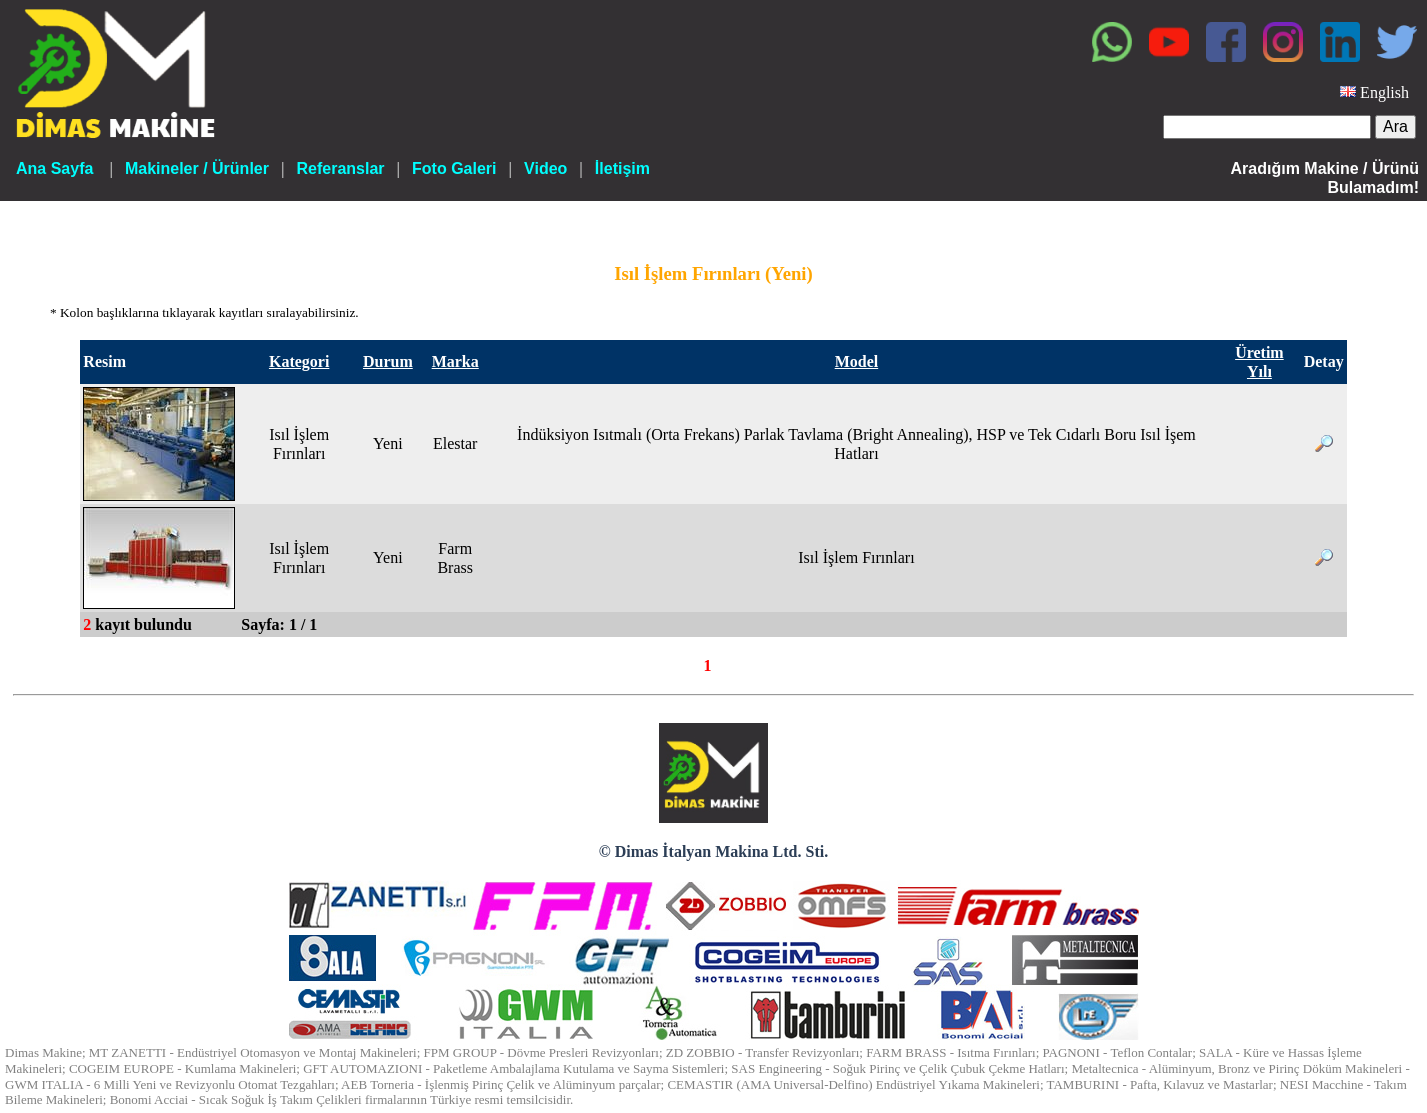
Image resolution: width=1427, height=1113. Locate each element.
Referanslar (340, 168)
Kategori (299, 361)
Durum (388, 361)
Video (545, 168)
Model (857, 361)
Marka (455, 361)
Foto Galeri (454, 168)
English (1384, 92)
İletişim (622, 168)
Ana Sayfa (54, 168)
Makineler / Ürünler (197, 168)
